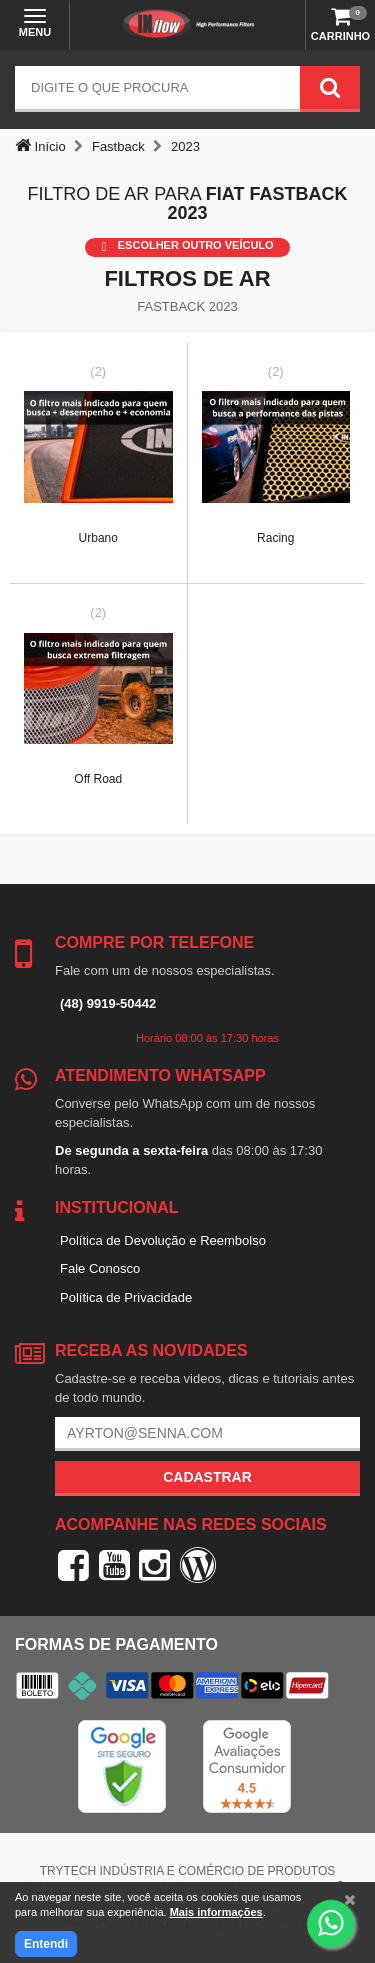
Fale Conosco (100, 1268)
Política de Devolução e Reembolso (163, 1240)
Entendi (46, 1944)
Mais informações (216, 1912)
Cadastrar (207, 1477)
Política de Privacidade (126, 1297)
